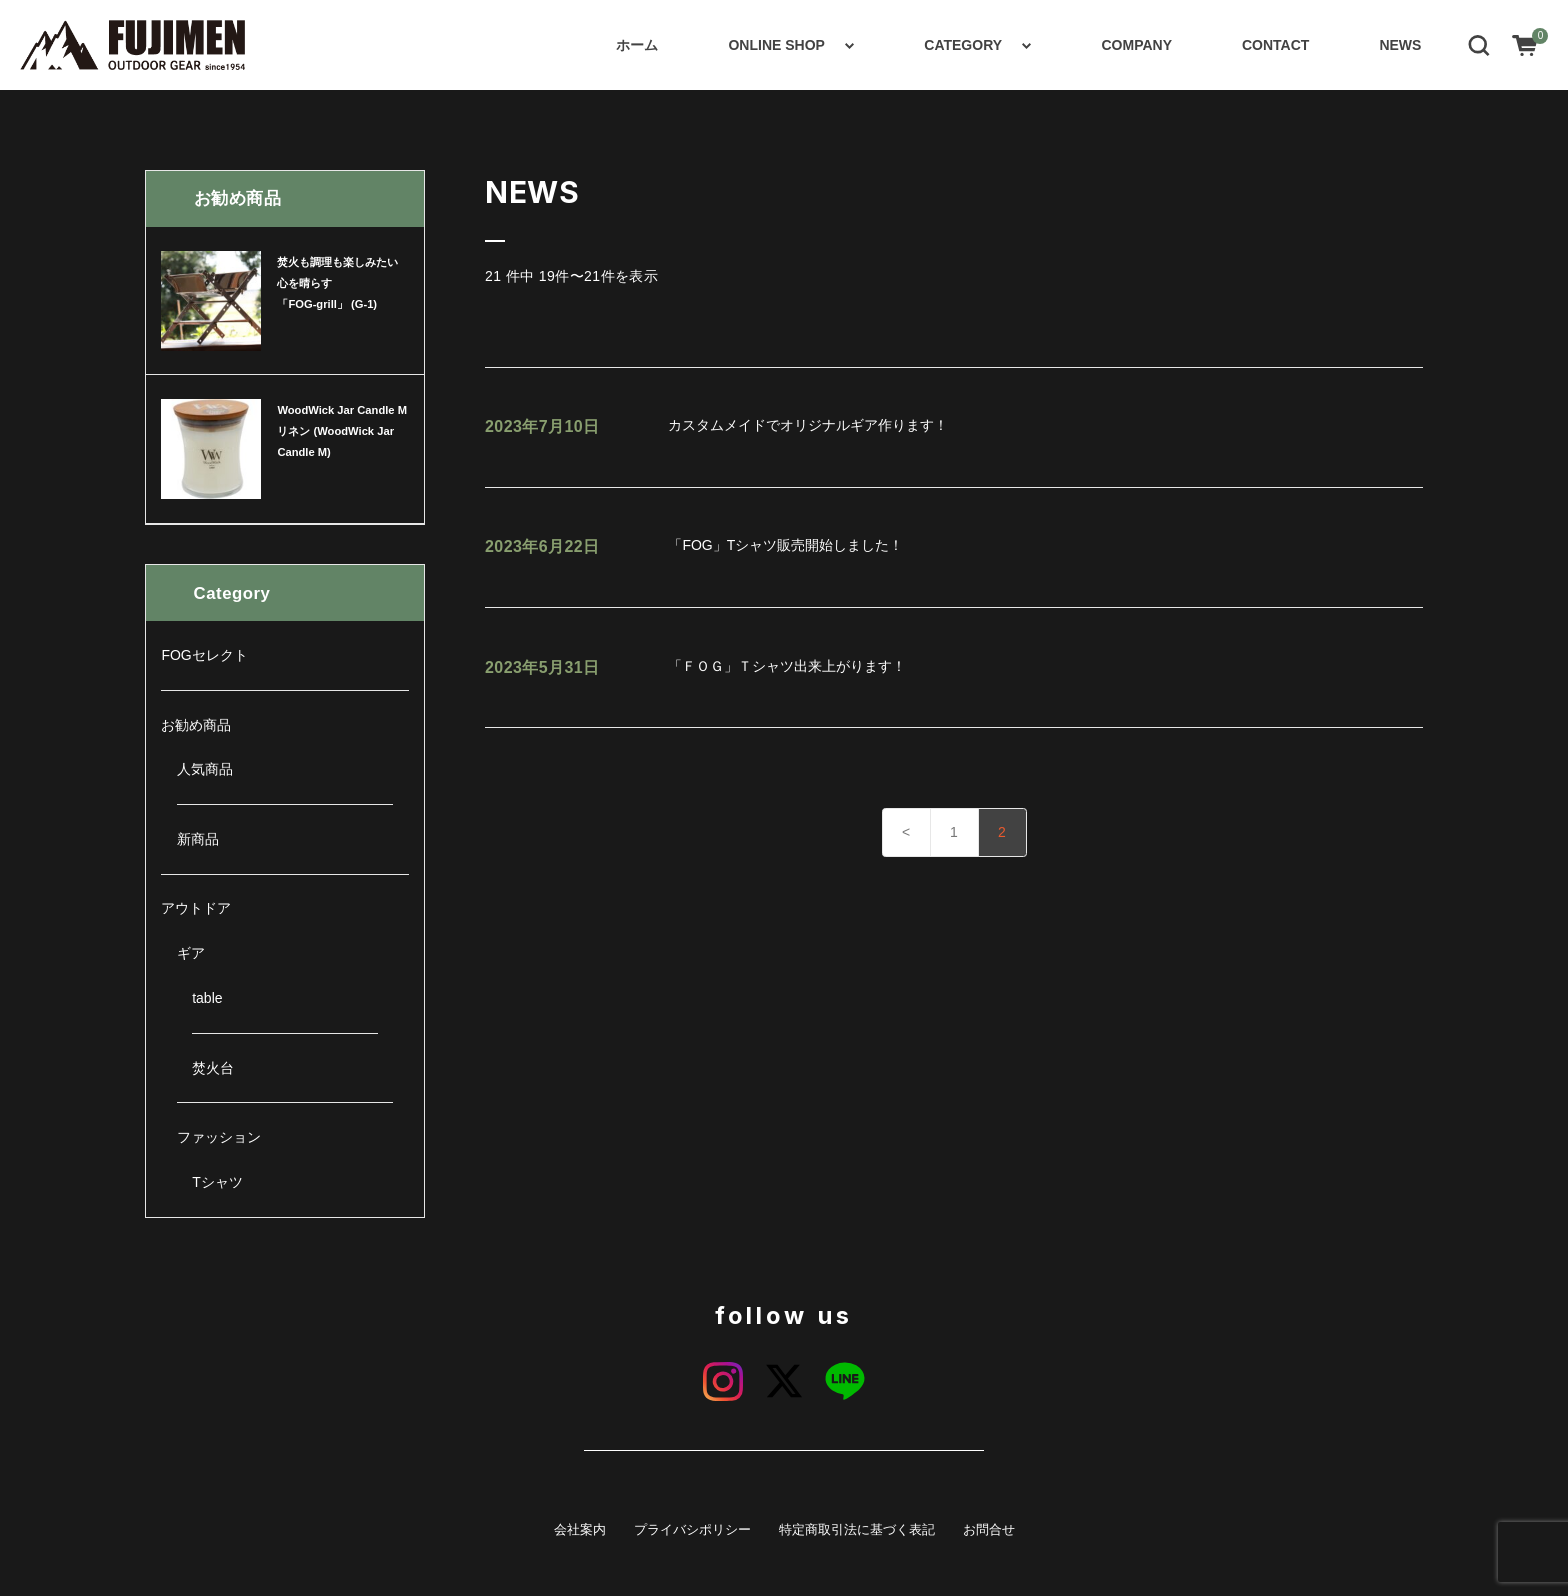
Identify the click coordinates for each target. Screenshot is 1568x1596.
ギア (191, 953)
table (207, 998)
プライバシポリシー (692, 1530)
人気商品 (205, 769)
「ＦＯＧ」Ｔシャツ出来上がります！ (695, 668)
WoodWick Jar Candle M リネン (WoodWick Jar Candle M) (342, 431)
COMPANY (1136, 45)
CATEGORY (963, 45)
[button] (1479, 44)
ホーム (637, 45)
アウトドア (196, 908)
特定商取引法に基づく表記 (857, 1530)
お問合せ (989, 1530)
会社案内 (580, 1530)
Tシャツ (217, 1182)
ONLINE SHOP (776, 45)
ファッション (219, 1137)
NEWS (1400, 45)
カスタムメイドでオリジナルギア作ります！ (716, 427)
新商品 (198, 839)
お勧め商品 (196, 725)
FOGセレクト (204, 655)
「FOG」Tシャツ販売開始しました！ (694, 547)
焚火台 (213, 1068)
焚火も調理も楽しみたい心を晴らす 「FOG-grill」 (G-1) (337, 283)
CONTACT (1275, 45)
